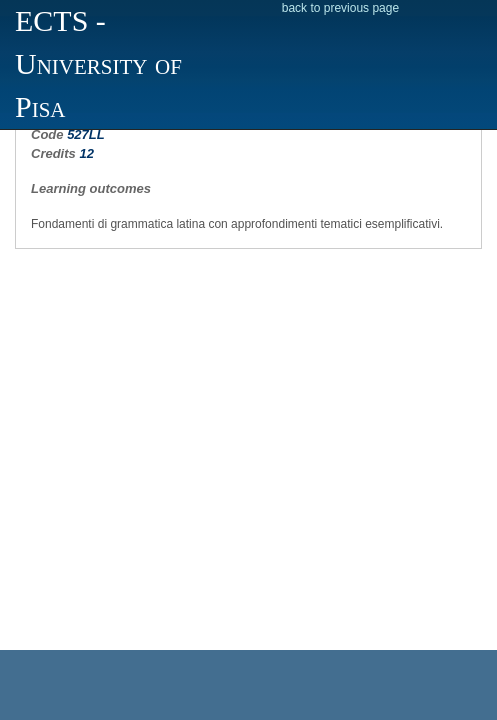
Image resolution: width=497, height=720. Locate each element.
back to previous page (340, 8)
